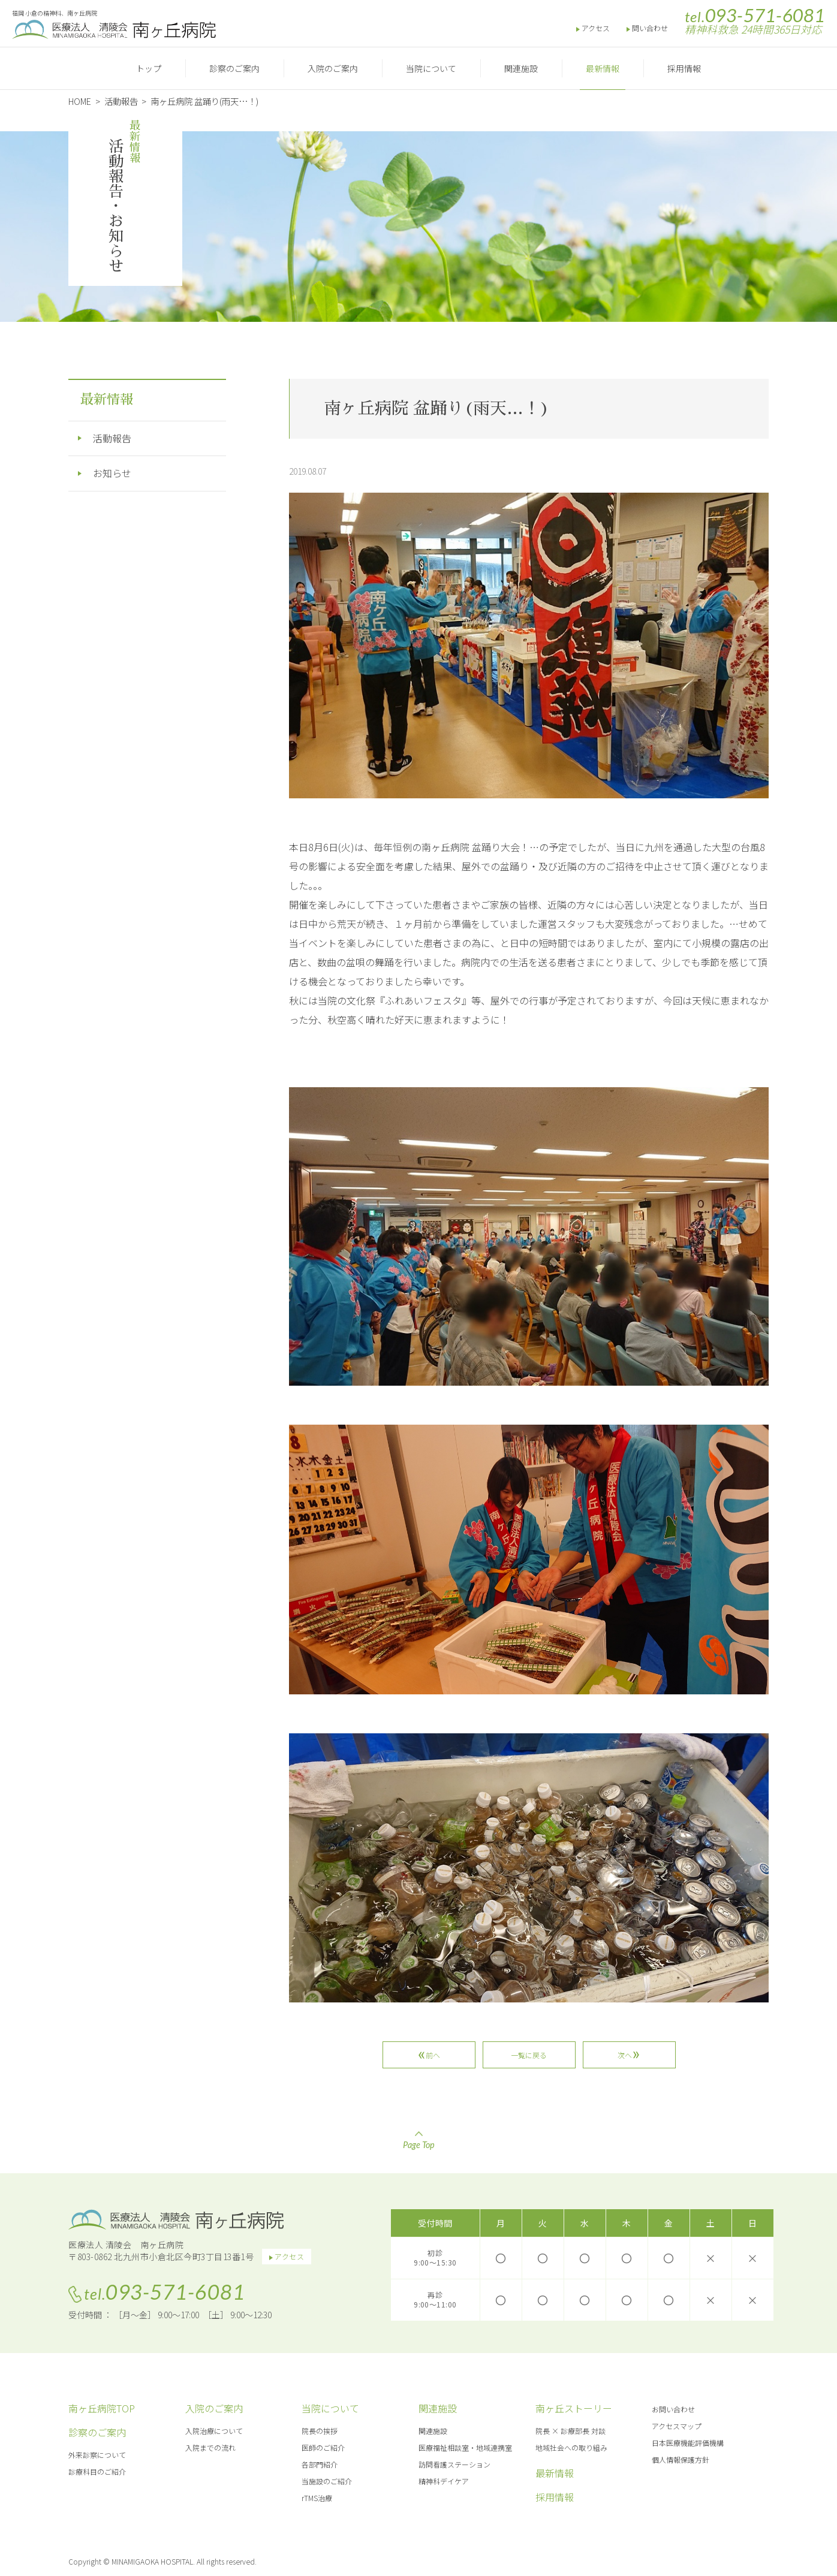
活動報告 (112, 438)
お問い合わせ (673, 2409)
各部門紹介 (320, 2464)
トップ (148, 68)
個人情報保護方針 (680, 2459)
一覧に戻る (529, 2055)
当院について (431, 68)
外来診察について (97, 2455)
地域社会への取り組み (571, 2447)
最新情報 (602, 68)
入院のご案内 (333, 68)
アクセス (596, 28)
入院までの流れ (210, 2447)
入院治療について (214, 2431)
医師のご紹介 (323, 2447)
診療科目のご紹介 (97, 2471)
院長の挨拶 (320, 2431)
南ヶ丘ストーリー (573, 2408)
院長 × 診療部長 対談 (570, 2431)
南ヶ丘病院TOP (101, 2408)
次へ (625, 2055)
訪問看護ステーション (454, 2464)
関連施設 (521, 68)
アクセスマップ (676, 2426)
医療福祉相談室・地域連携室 (465, 2447)
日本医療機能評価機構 (688, 2443)
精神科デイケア (443, 2481)
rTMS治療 (317, 2498)
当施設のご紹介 (327, 2481)
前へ (432, 2055)
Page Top (418, 2140)
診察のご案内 (234, 68)
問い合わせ (650, 28)
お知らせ (112, 473)
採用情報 (684, 68)
